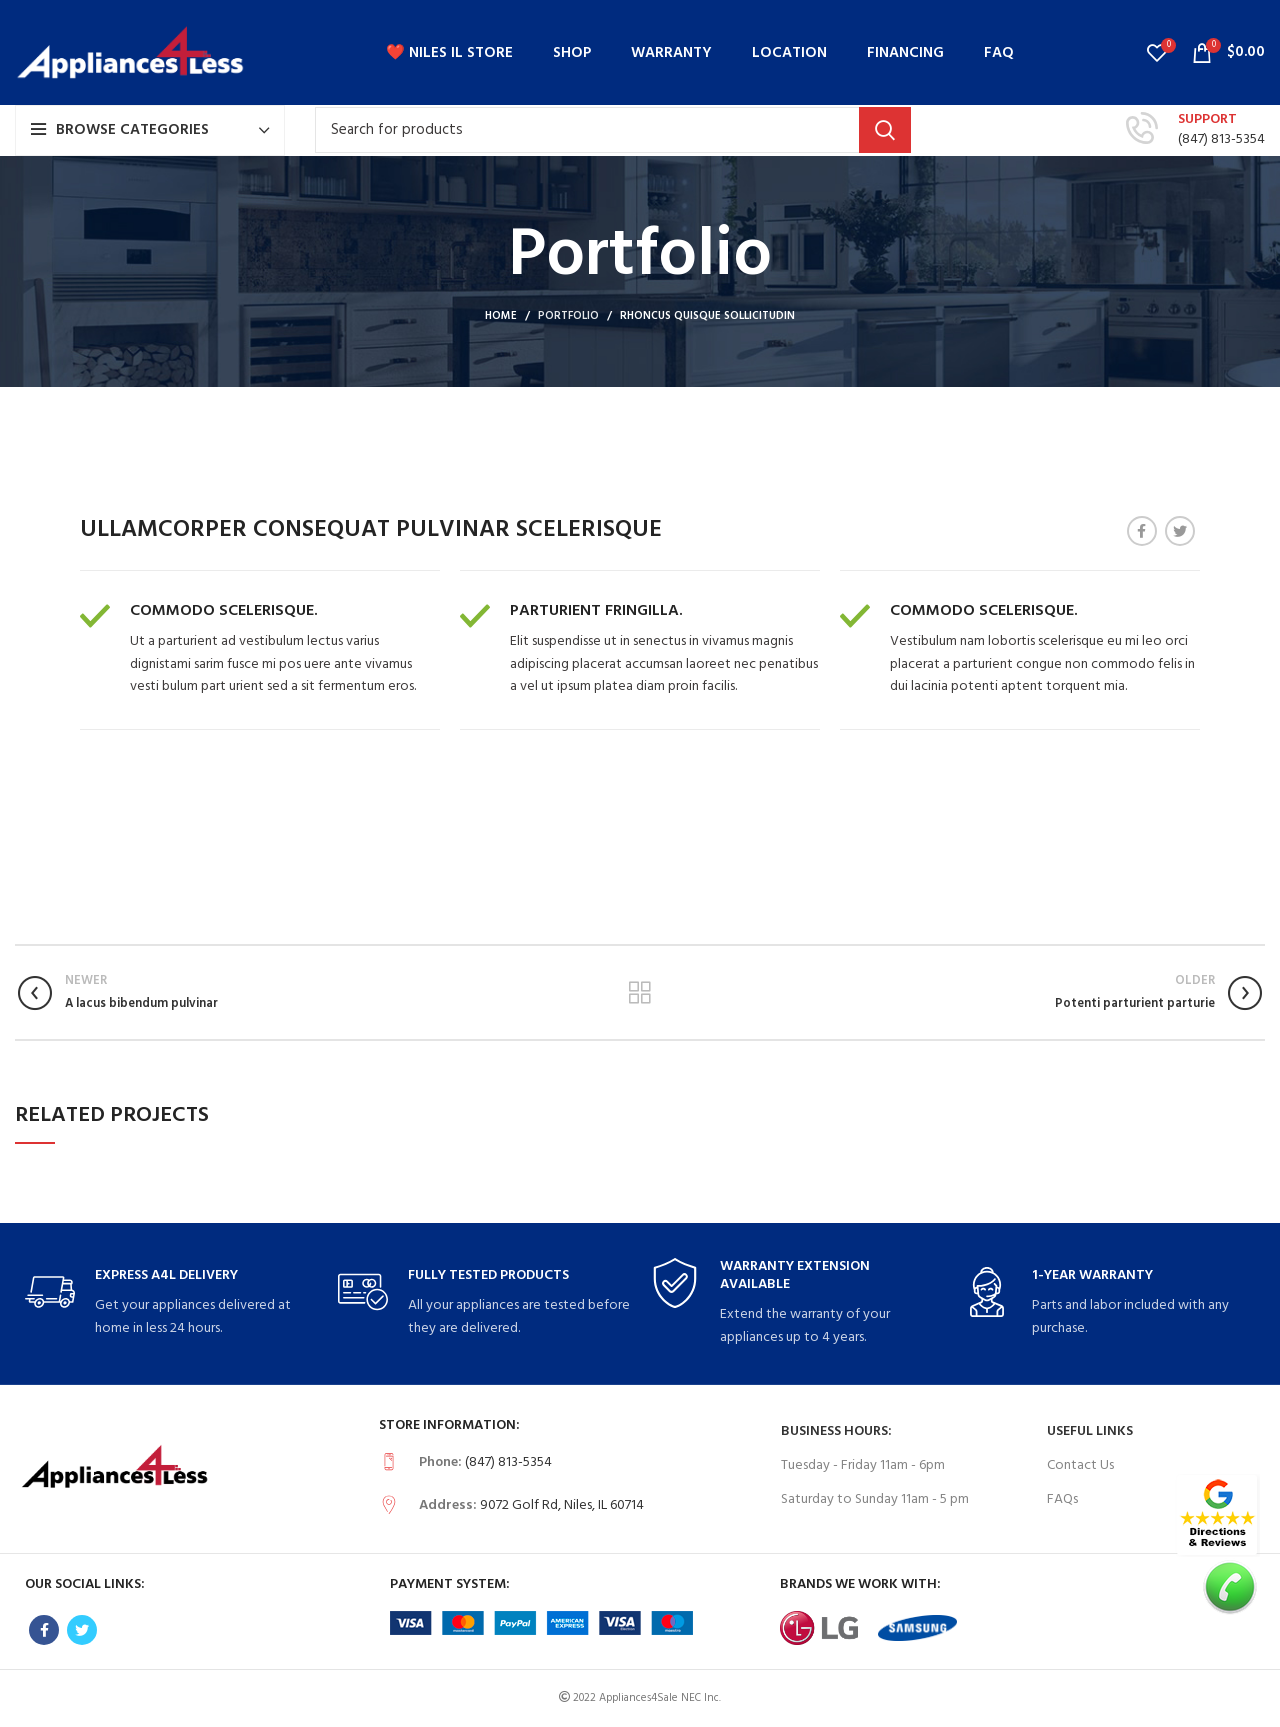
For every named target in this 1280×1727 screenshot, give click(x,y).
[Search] (613, 130)
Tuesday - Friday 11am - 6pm (863, 1465)
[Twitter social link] (1180, 531)
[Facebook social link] (1142, 531)
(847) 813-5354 (1221, 139)
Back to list (639, 993)
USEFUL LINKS (1090, 1431)
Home (501, 316)
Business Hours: (836, 1431)
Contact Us (1080, 1465)
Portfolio (568, 316)
